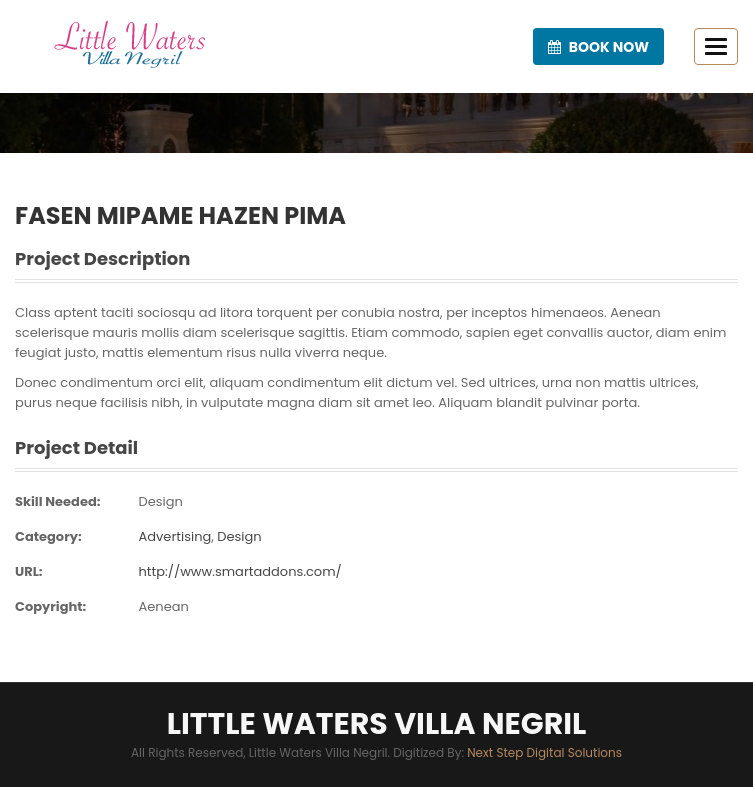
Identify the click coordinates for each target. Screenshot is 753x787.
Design (160, 501)
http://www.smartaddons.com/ (239, 571)
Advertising (174, 536)
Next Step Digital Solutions (544, 752)
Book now (598, 47)
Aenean (163, 606)
